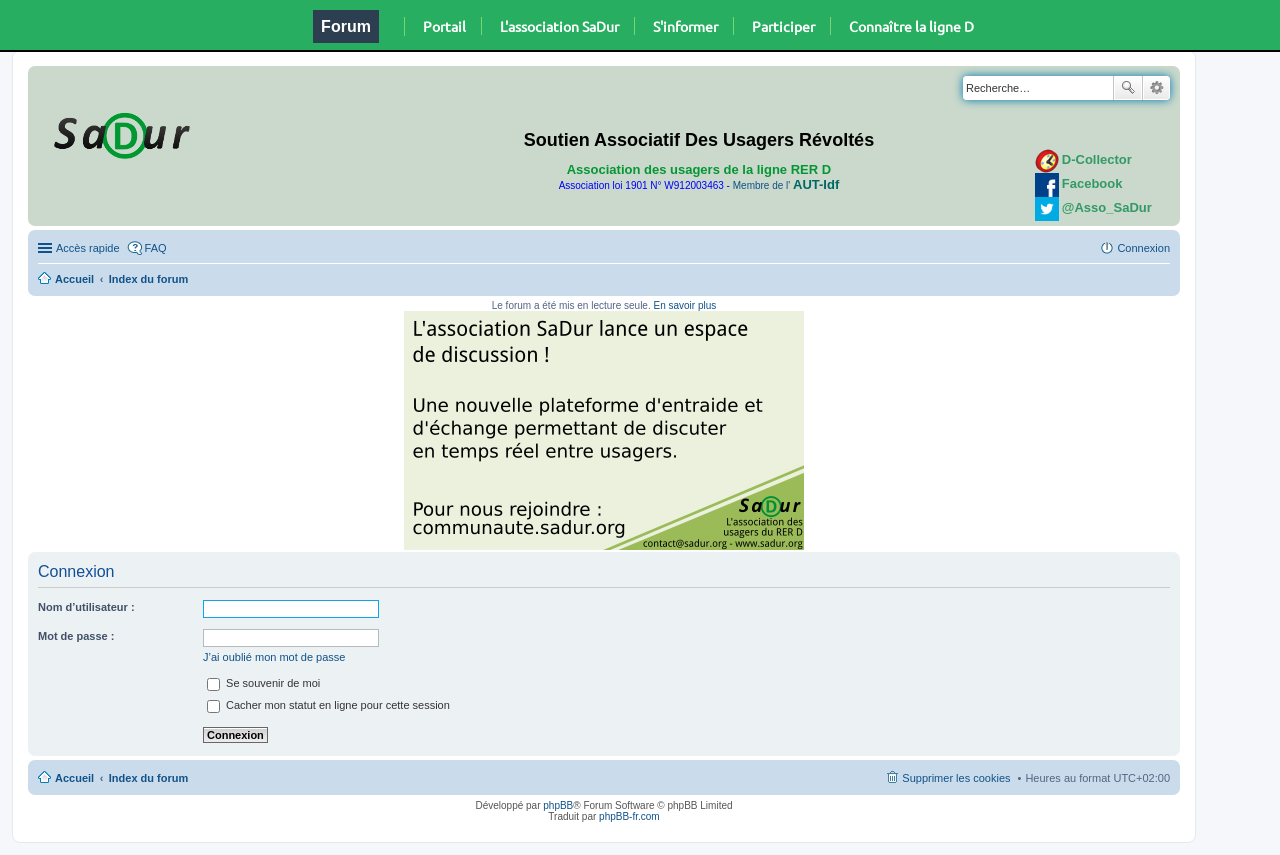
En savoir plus (684, 305)
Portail (444, 26)
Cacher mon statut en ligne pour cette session (328, 705)
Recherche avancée (1156, 88)
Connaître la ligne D (911, 26)
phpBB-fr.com (629, 816)
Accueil (74, 279)
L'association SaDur (559, 26)
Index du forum (148, 279)
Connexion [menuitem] (1143, 248)
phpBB (558, 805)
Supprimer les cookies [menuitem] (956, 778)
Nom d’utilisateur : (86, 607)
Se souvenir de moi (263, 683)
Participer (783, 26)
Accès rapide (88, 248)
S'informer (685, 26)
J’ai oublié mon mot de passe (274, 657)
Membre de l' (786, 185)
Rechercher (1128, 88)
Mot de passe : (76, 636)
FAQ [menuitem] (156, 248)
